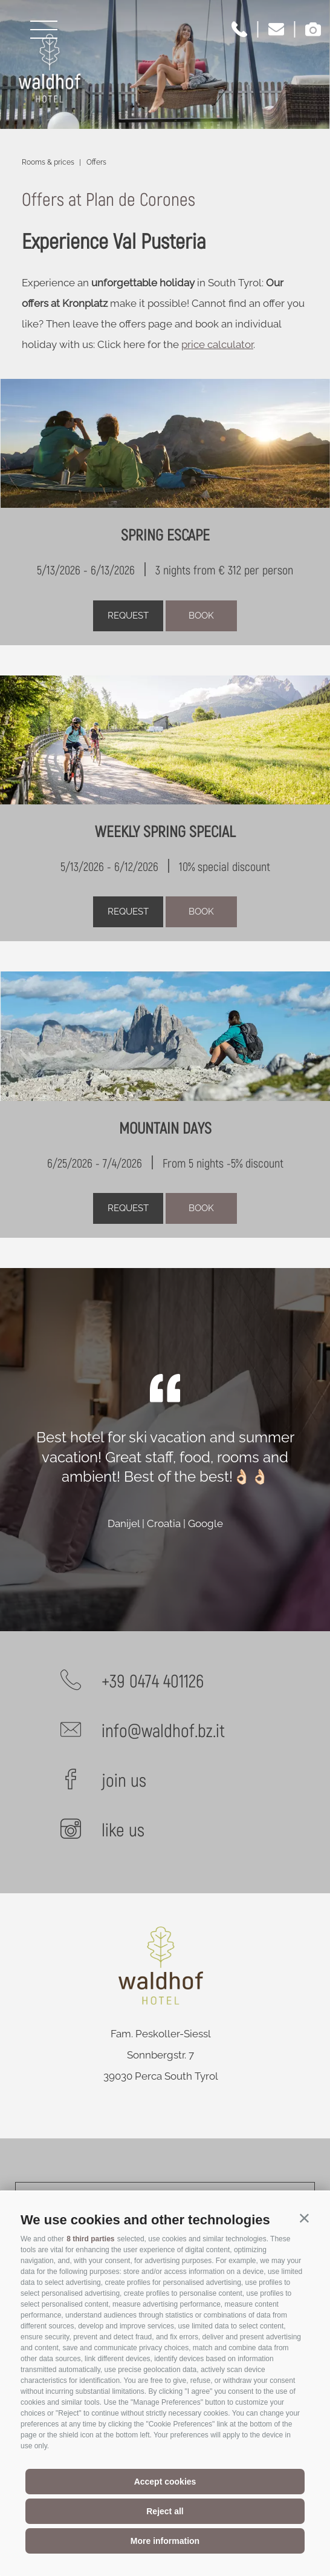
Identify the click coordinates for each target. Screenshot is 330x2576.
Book (201, 615)
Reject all (164, 2511)
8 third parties (90, 2239)
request (128, 615)
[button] (304, 2217)
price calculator (217, 344)
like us (123, 1830)
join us (124, 1781)
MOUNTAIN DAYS (165, 1128)
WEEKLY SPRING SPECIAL (165, 832)
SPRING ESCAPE (165, 535)
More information (165, 2541)
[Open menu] (43, 30)
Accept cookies (165, 2481)
